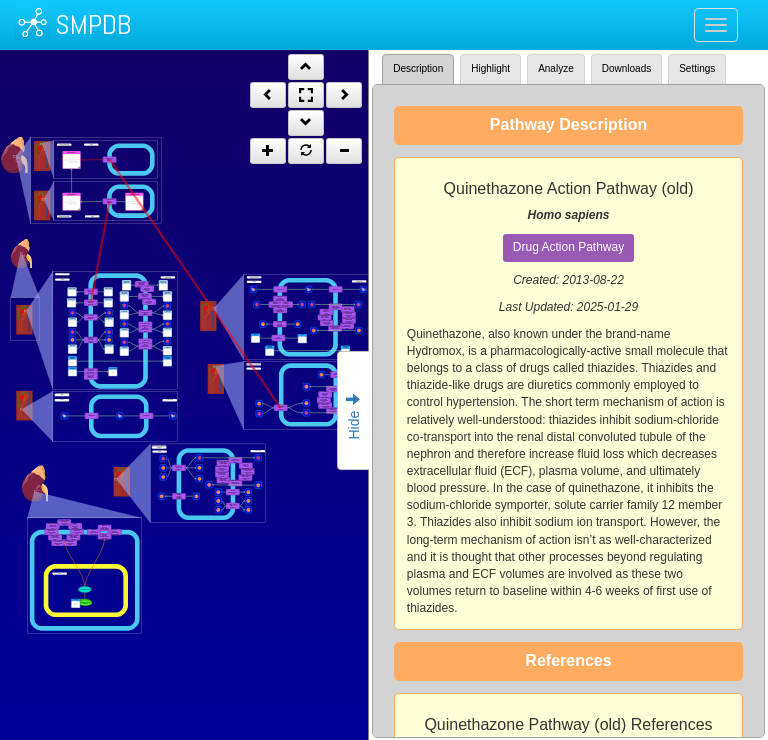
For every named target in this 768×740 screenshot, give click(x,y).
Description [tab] (418, 68)
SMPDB (93, 24)
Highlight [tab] (490, 68)
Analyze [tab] (556, 68)
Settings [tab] (697, 68)
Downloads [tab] (626, 68)
